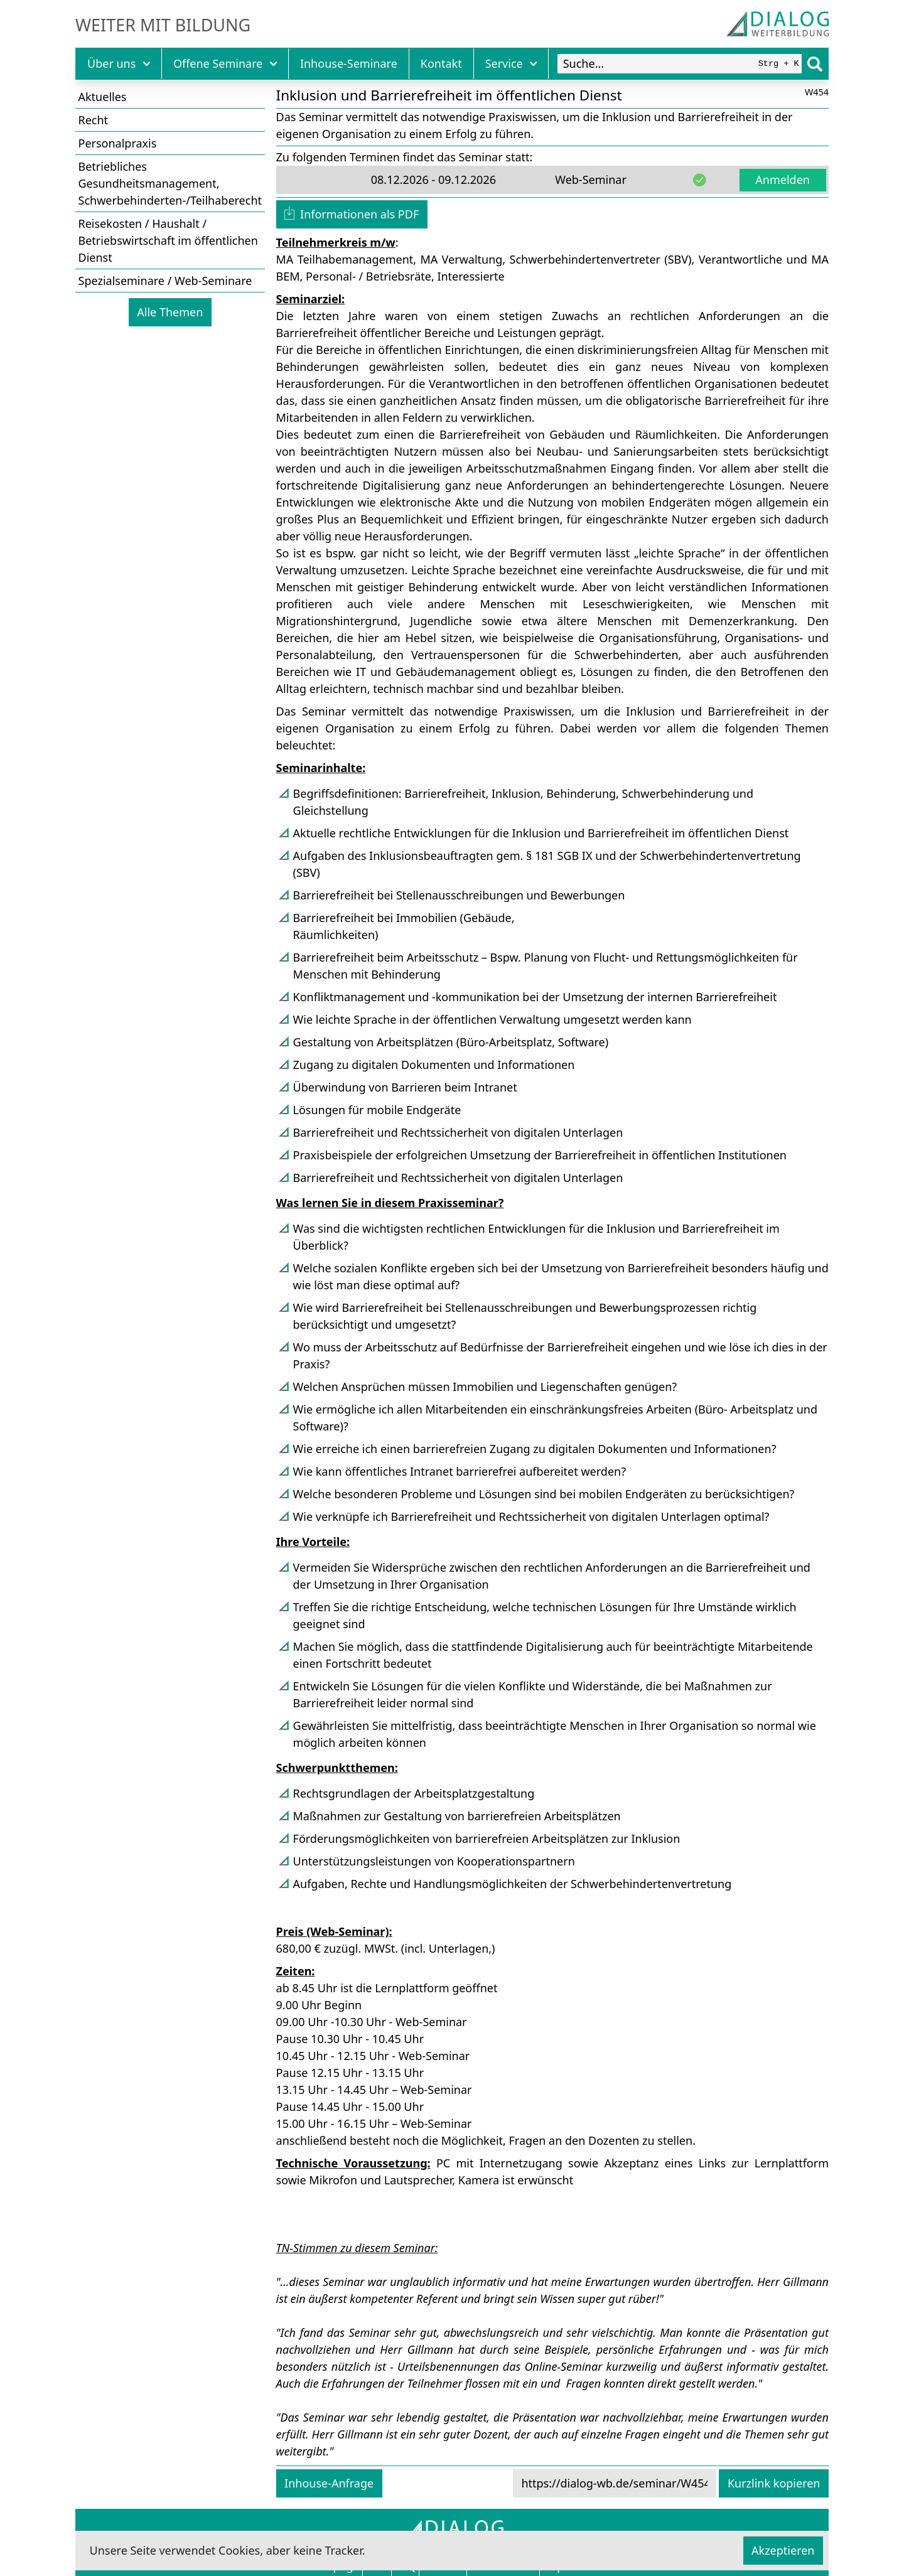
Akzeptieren (782, 2550)
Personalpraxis (117, 143)
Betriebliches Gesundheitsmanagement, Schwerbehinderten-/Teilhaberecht (170, 183)
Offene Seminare (225, 63)
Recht (93, 119)
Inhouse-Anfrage (329, 2483)
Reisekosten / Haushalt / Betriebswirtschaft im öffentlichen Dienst (168, 240)
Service (511, 63)
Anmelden (782, 179)
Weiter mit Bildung (162, 25)
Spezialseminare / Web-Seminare (165, 280)
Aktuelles (102, 96)
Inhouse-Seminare (348, 63)
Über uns (118, 63)
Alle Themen (170, 311)
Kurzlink (774, 2483)
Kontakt (441, 63)
